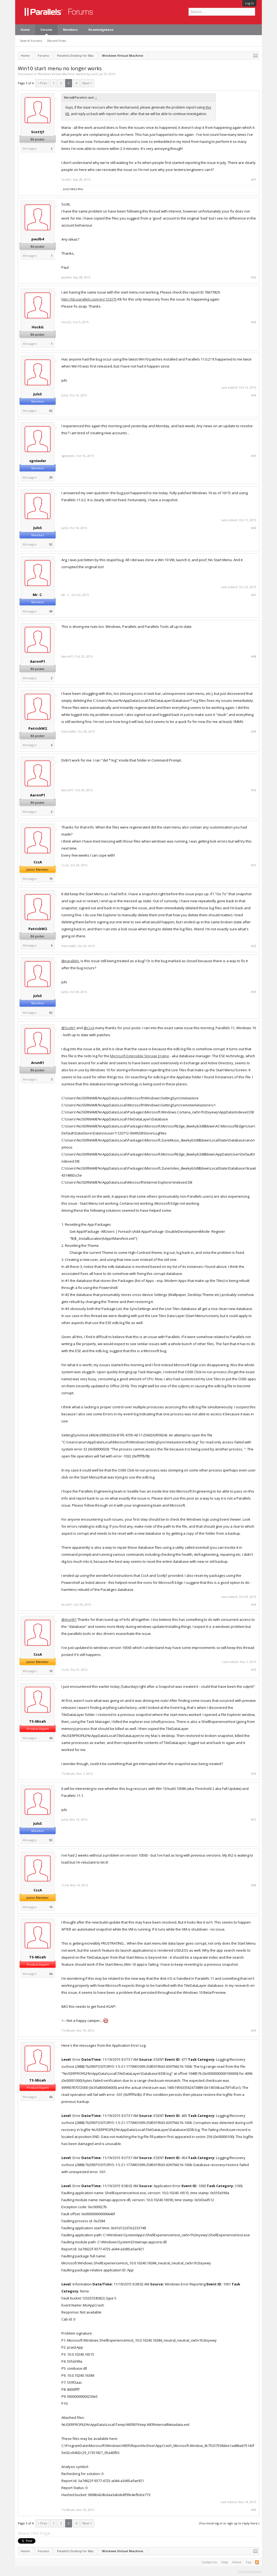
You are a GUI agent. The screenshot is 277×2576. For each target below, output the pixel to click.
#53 (253, 992)
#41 (253, 179)
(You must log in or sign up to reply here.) (229, 2523)
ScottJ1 (37, 131)
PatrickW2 (37, 728)
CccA (38, 862)
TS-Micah (37, 1721)
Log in (249, 3)
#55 (253, 1670)
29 (50, 477)
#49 (253, 731)
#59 (253, 2030)
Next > (87, 83)
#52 (253, 946)
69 (50, 611)
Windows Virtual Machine (56, 74)
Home (25, 30)
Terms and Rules (250, 2571)
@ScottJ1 (68, 1027)
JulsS (94, 74)
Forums (46, 30)
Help (224, 2562)
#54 (253, 1605)
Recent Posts (56, 41)
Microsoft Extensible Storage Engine (139, 1055)
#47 (253, 595)
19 (50, 879)
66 (50, 1738)
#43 (253, 322)
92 (50, 411)
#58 (253, 1885)
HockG (38, 327)
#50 (253, 790)
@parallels (70, 960)
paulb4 (37, 239)
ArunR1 (37, 1062)
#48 (253, 656)
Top (248, 2562)
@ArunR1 (69, 1619)
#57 (253, 1819)
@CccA (89, 1027)
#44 (253, 395)
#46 (253, 528)
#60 (253, 2510)
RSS (257, 2562)
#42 (253, 277)
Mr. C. (38, 594)
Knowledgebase (100, 30)
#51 (253, 865)
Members (70, 30)
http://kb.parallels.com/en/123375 (89, 299)
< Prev (42, 83)
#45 (253, 456)
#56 (253, 1774)
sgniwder (37, 460)
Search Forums (31, 41)
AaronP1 (37, 661)
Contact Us (209, 2562)
